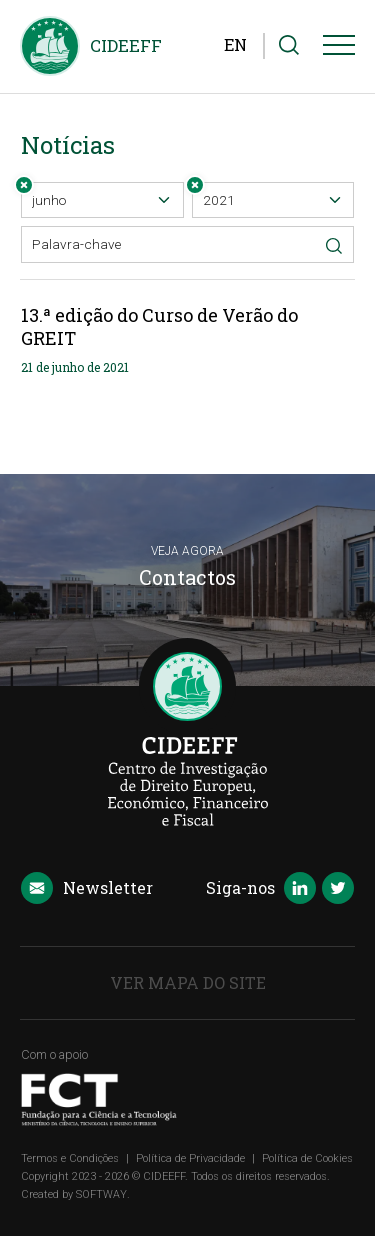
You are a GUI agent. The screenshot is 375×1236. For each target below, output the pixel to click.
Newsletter (87, 889)
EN (235, 44)
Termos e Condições (70, 1158)
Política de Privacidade (190, 1158)
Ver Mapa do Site (188, 982)
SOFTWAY (101, 1194)
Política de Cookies (307, 1158)
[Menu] (339, 49)
